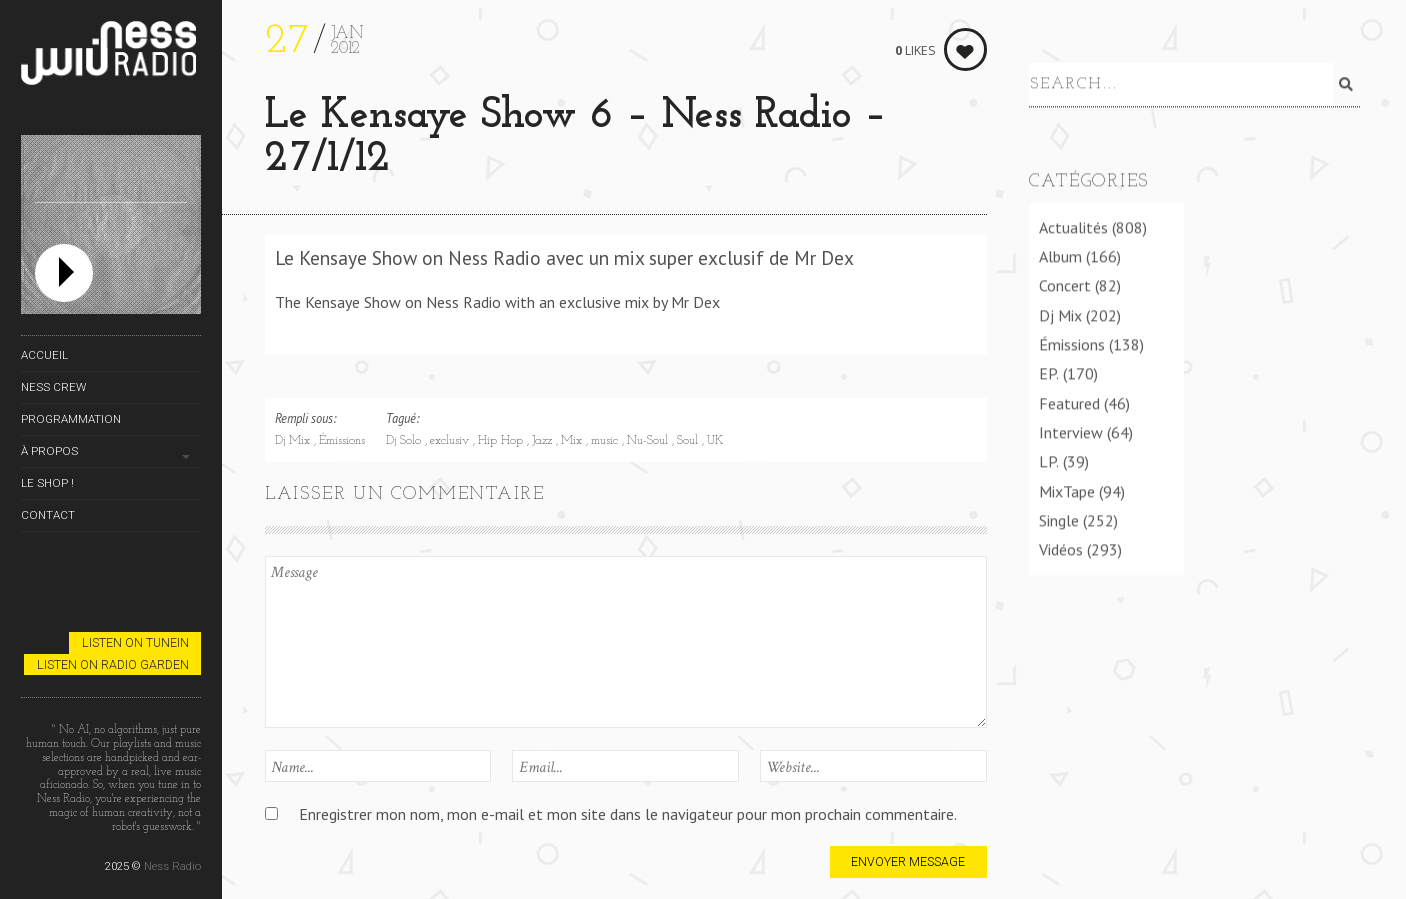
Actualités (1073, 226)
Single (1059, 519)
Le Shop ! (47, 483)
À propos (49, 451)
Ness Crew (53, 387)
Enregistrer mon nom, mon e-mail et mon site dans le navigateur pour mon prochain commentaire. (628, 814)
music (606, 441)
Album (1060, 255)
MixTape (1067, 490)
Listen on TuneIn (135, 642)
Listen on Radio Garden (113, 664)
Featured (1069, 402)
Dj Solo (405, 441)
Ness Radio (172, 866)
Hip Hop (502, 441)
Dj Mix (294, 441)
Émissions (342, 441)
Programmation (71, 419)
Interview (1071, 431)
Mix (573, 441)
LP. (1049, 460)
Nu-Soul (649, 441)
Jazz (544, 441)
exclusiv (451, 441)
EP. (1049, 372)
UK (715, 441)
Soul (689, 441)
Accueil (44, 355)
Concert (1065, 284)
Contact (48, 515)
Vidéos (1061, 548)
